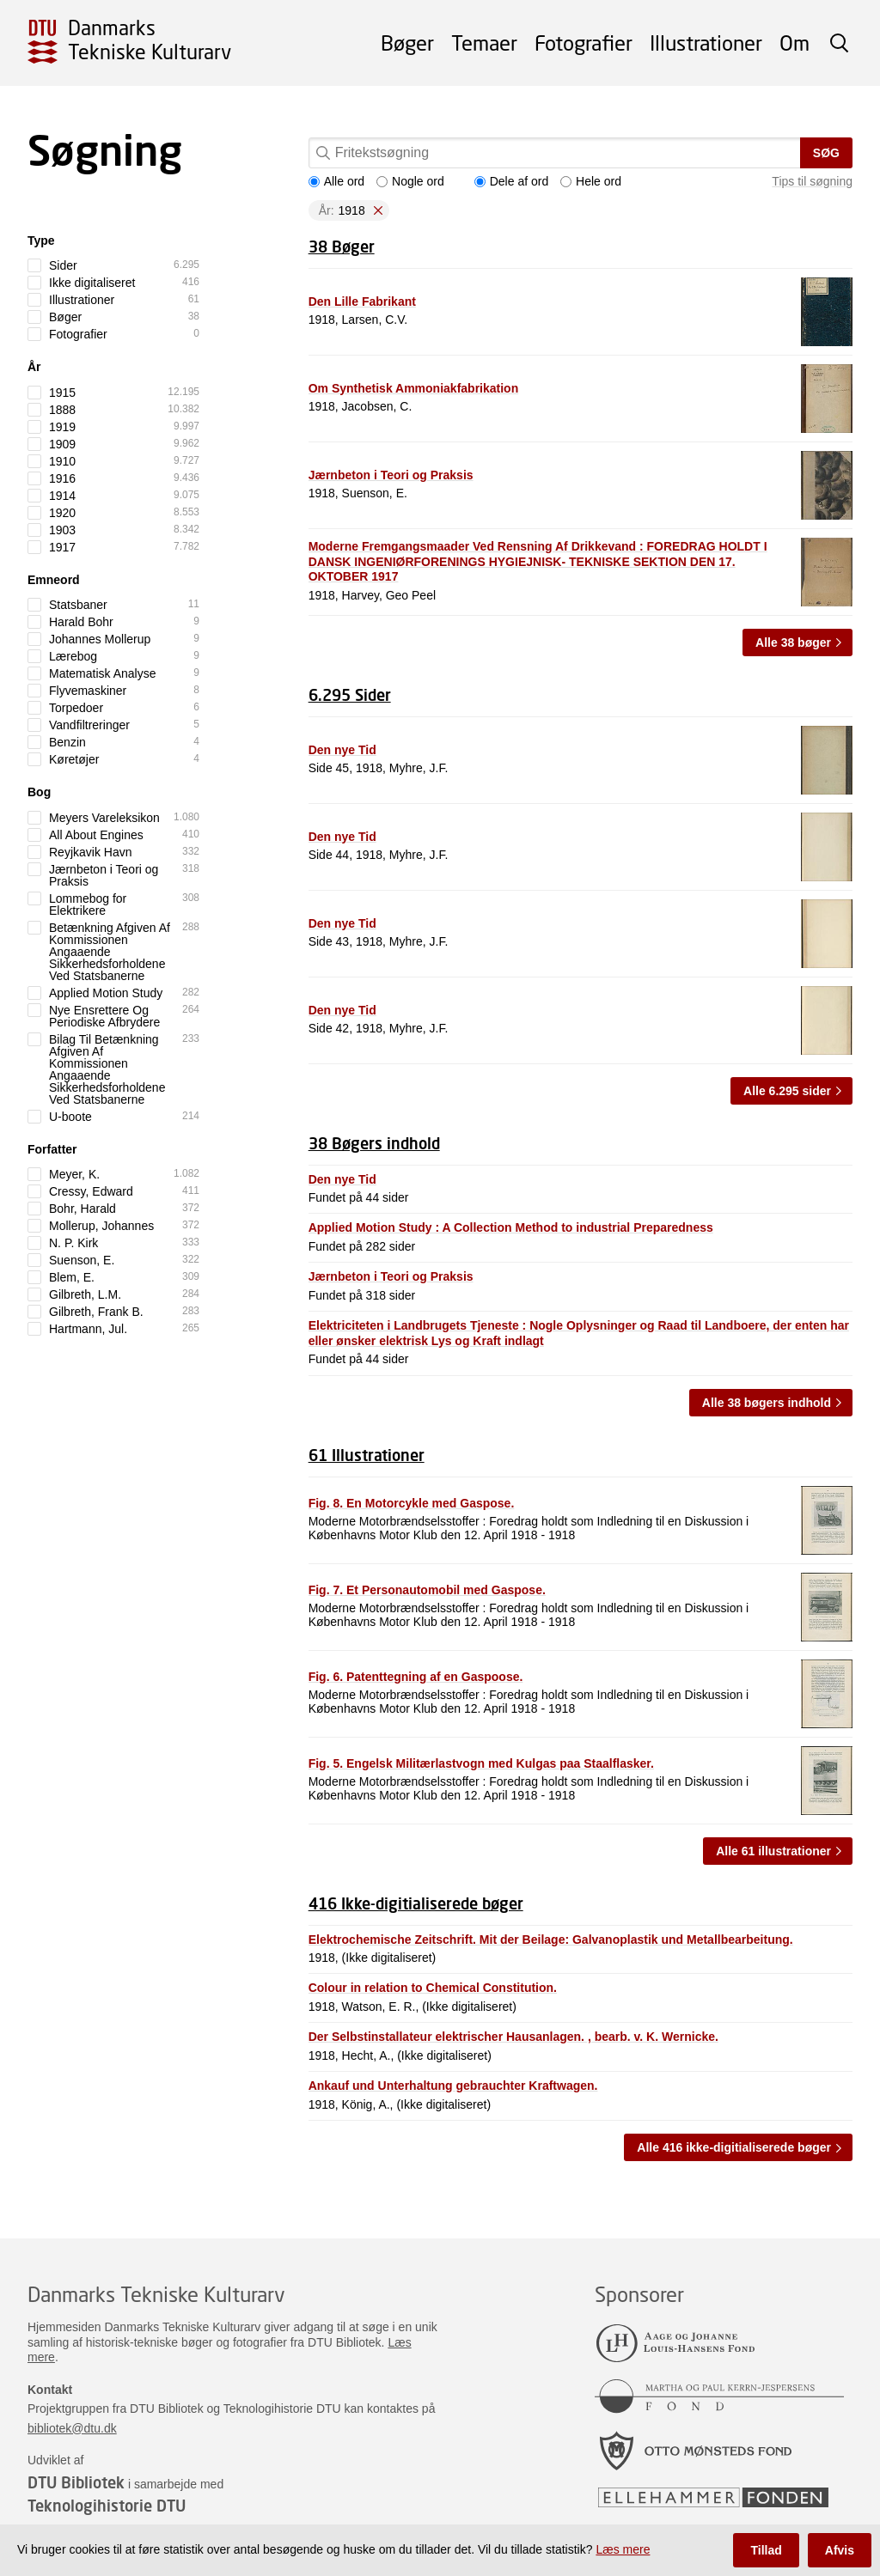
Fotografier (583, 42)
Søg (826, 153)
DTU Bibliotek (76, 2482)
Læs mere (623, 2549)
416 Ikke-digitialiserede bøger (416, 1903)
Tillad (765, 2550)
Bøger (407, 42)
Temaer (484, 42)
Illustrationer (706, 42)
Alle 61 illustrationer (773, 1851)
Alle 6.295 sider (787, 1091)
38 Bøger (342, 246)
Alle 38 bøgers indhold (766, 1403)
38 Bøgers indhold (374, 1143)
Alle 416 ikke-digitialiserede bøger (734, 2147)
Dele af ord (511, 181)
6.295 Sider (350, 694)
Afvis (839, 2550)
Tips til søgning (812, 181)
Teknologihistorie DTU (107, 2505)
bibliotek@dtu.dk (72, 2428)
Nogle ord (410, 181)
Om (794, 42)
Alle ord (336, 181)
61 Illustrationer (367, 1455)
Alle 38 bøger (793, 642)
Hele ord (590, 181)
